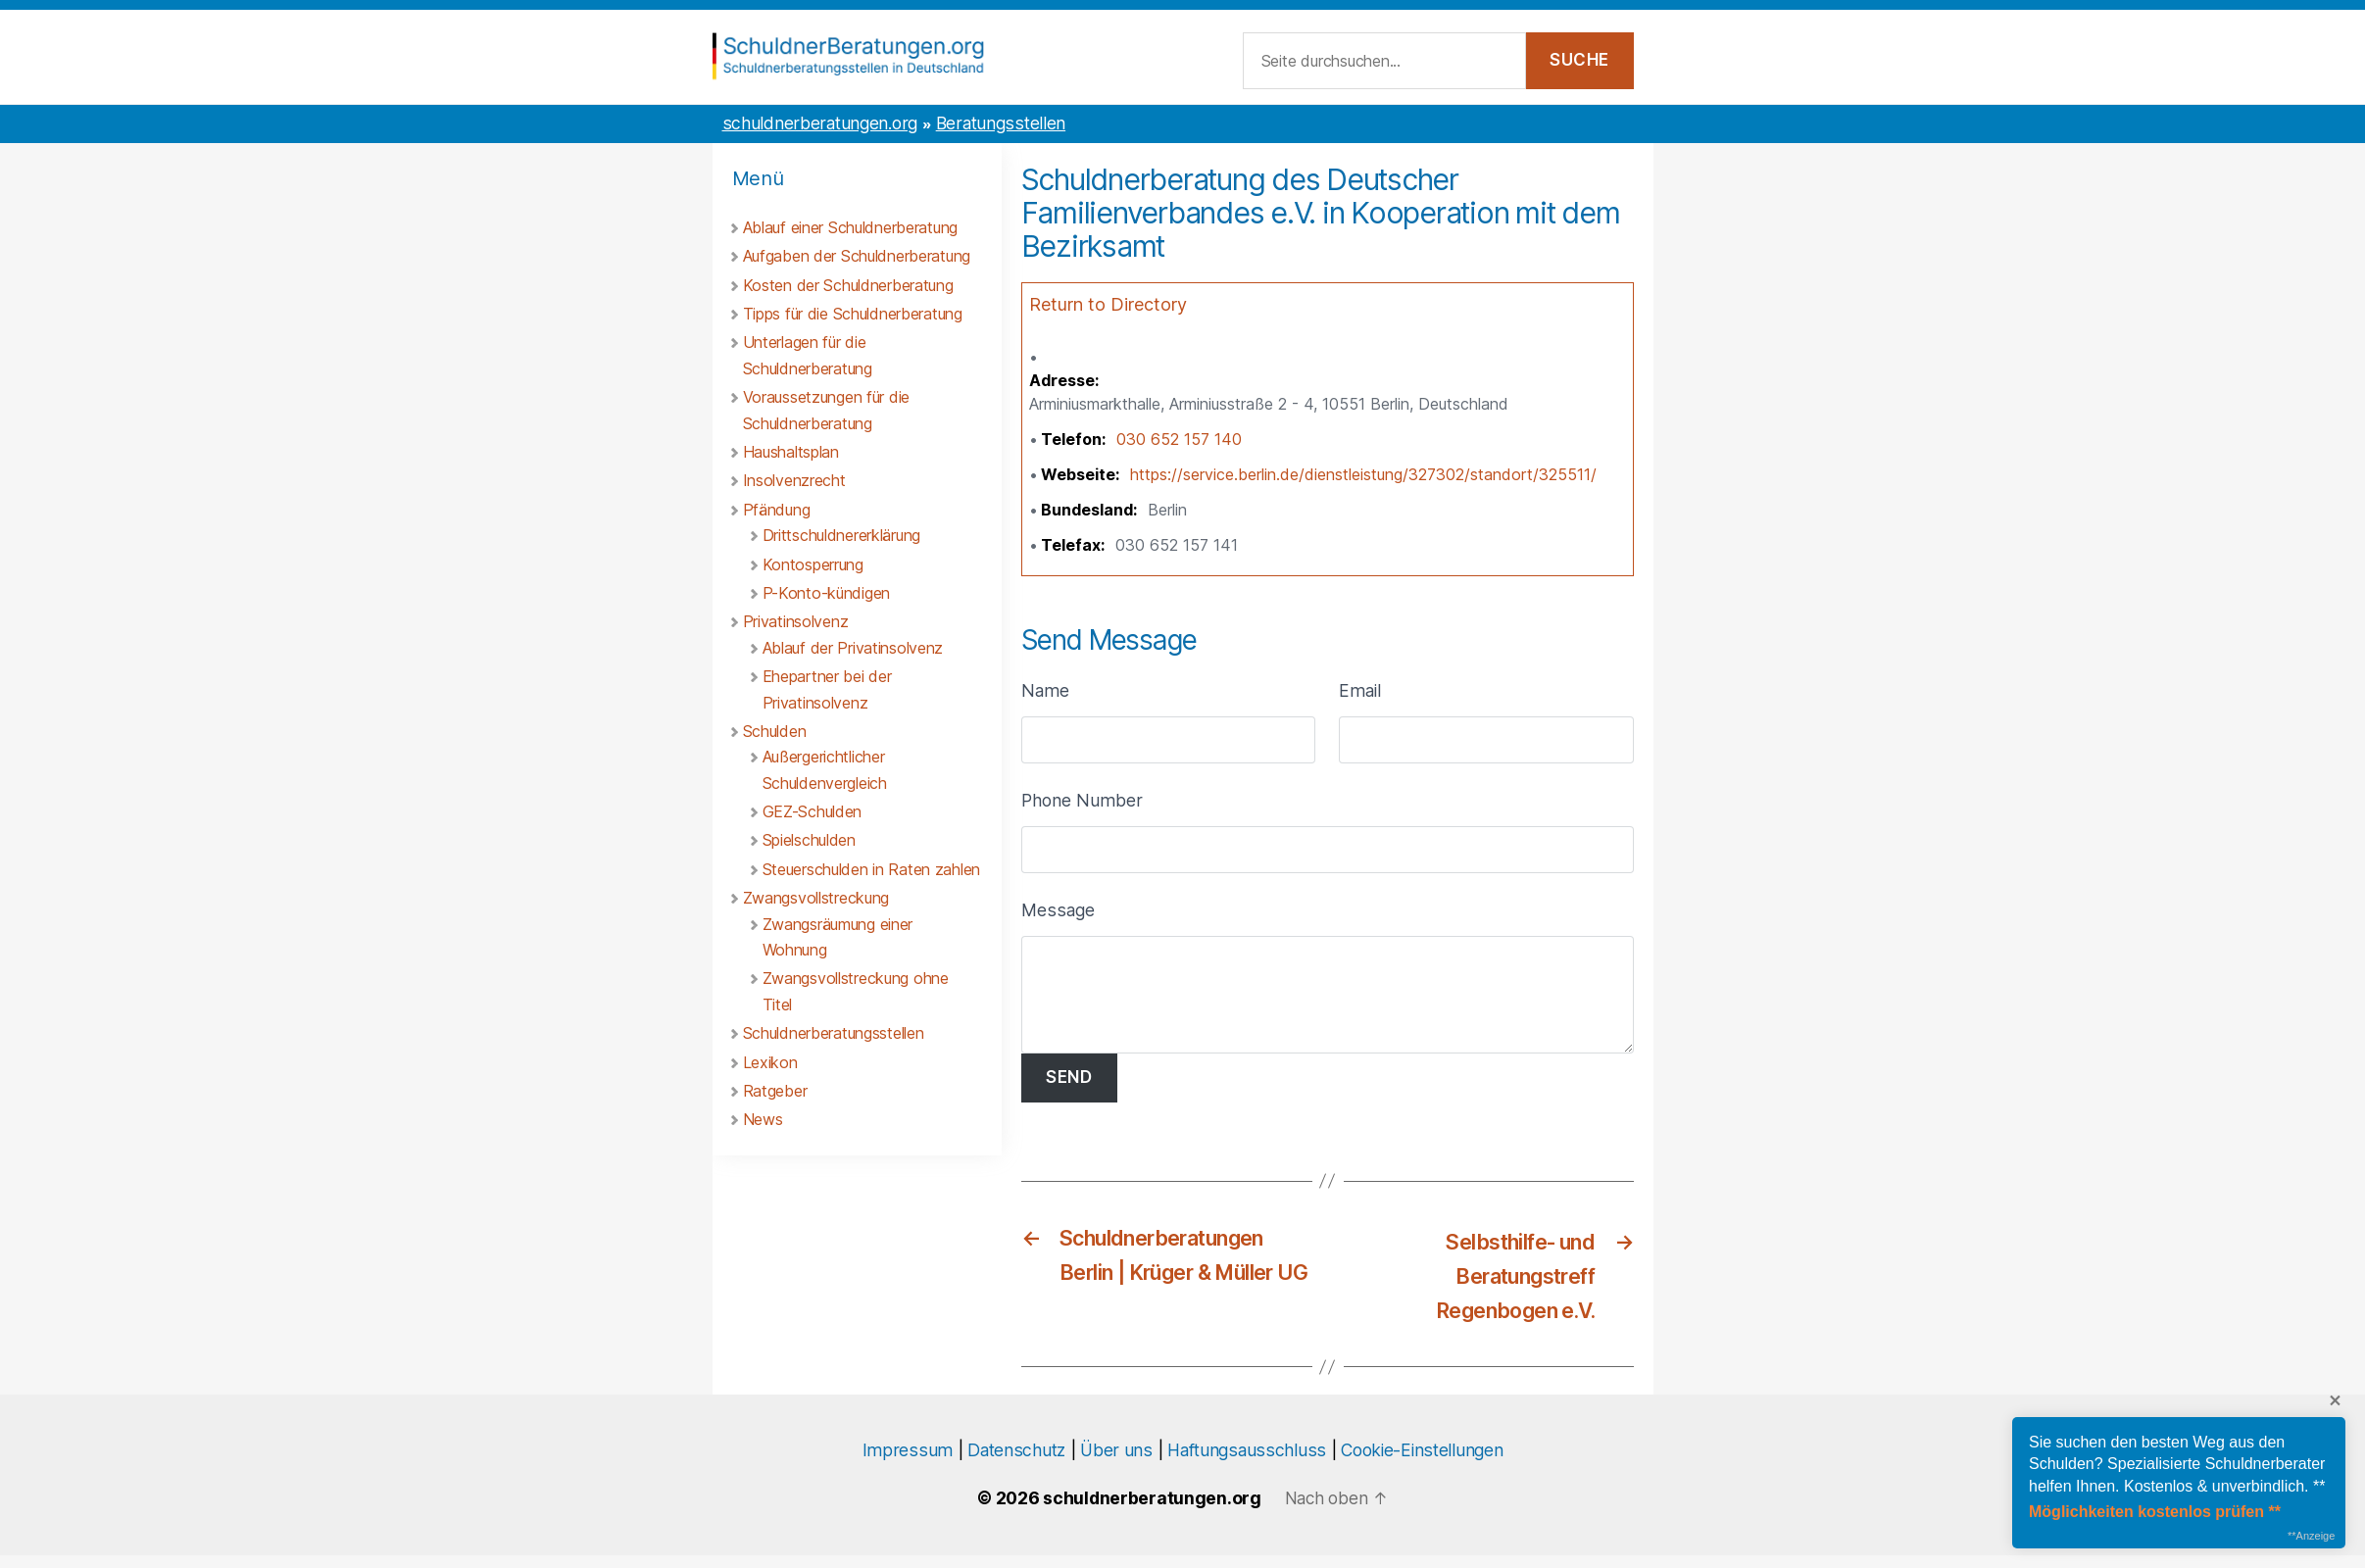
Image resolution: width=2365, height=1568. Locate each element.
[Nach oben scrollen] (1336, 1510)
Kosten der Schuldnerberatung (848, 288)
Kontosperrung (813, 567)
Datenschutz (1016, 1461)
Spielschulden (809, 843)
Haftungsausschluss (1246, 1461)
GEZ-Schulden (812, 814)
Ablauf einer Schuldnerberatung (850, 230)
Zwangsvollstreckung (816, 900)
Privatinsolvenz (796, 624)
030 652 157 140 (1179, 442)
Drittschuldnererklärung (841, 538)
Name (1045, 693)
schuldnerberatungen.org (819, 126)
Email (1360, 693)
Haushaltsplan (791, 455)
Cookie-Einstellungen (1422, 1461)
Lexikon (770, 1065)
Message (1058, 913)
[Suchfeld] (1384, 63)
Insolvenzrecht (794, 483)
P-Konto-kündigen (826, 596)
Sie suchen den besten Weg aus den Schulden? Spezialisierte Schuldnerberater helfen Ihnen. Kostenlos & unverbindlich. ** (2177, 1464)
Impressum (907, 1461)
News (763, 1122)
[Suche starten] (1580, 63)
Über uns (1116, 1461)
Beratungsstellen (1000, 126)
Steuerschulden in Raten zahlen (871, 872)
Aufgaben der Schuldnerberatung (856, 259)
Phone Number (1082, 803)
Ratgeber (775, 1093)
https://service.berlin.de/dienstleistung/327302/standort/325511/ (1363, 477)
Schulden (775, 734)
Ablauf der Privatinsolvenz (853, 651)
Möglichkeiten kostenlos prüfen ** (2155, 1511)
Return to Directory (1108, 307)
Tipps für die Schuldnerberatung (852, 316)
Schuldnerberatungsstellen (833, 1036)
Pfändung (777, 512)
